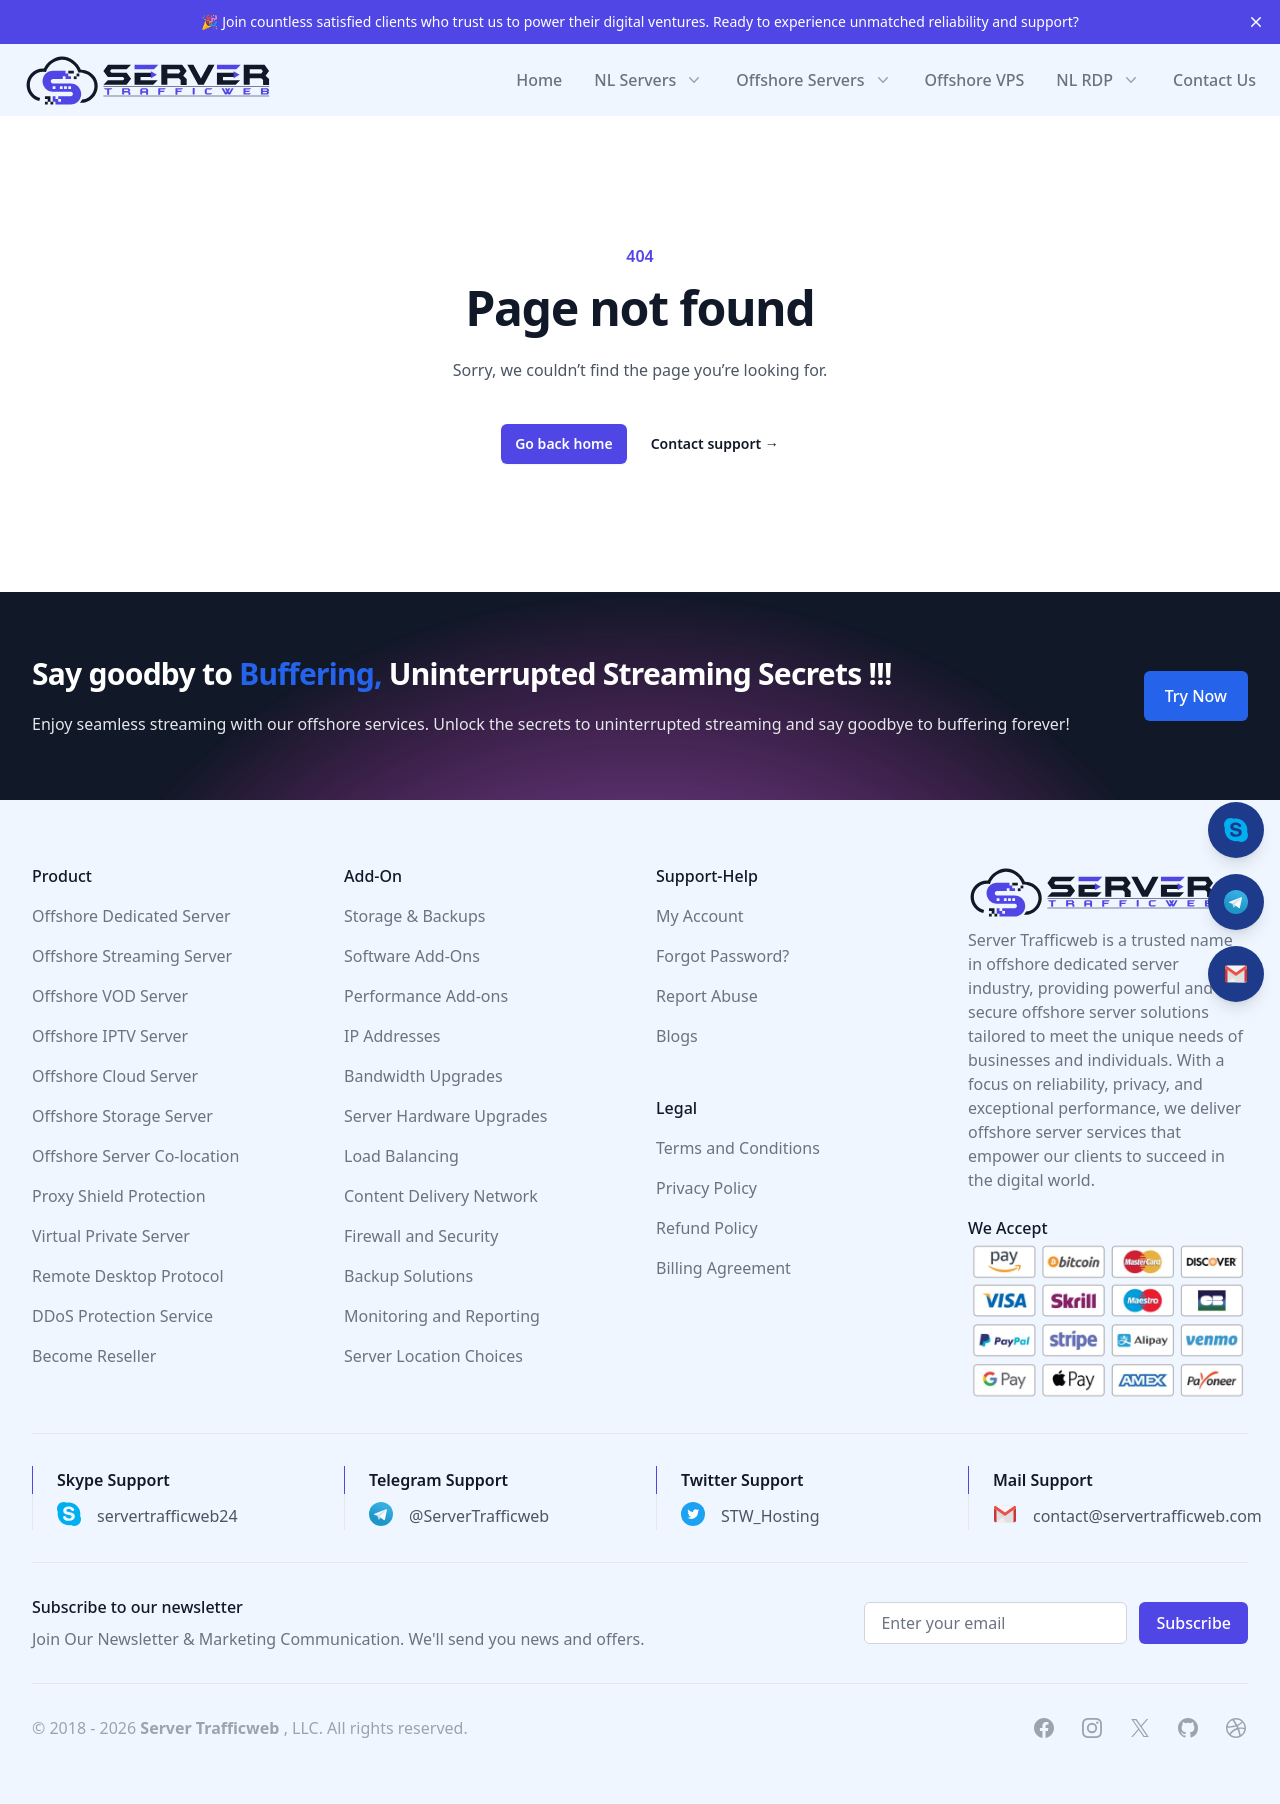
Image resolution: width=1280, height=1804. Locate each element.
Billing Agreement (723, 1268)
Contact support (715, 443)
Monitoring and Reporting (442, 1316)
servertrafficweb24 (167, 1516)
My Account (700, 916)
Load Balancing (401, 1156)
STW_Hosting (770, 1516)
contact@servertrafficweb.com (1147, 1516)
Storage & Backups (414, 916)
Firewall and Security (421, 1236)
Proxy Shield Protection (119, 1196)
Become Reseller (94, 1356)
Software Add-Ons (412, 956)
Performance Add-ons (426, 996)
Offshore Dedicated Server (131, 916)
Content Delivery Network (441, 1196)
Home (539, 80)
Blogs (677, 1036)
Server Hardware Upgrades (446, 1116)
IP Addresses (392, 1036)
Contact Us (1214, 80)
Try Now (1196, 696)
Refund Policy (707, 1228)
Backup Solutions (408, 1276)
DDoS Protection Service (122, 1316)
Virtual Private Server (111, 1236)
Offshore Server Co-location (135, 1156)
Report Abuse (707, 996)
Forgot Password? (722, 956)
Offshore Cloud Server (115, 1076)
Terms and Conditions (738, 1148)
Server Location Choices (433, 1356)
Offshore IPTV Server (110, 1036)
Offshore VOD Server (110, 996)
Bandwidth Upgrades (423, 1076)
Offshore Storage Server (122, 1116)
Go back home (564, 443)
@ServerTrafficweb (479, 1516)
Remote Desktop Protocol (128, 1276)
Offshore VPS (975, 80)
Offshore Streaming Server (132, 956)
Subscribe (1193, 1623)
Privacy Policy (706, 1188)
